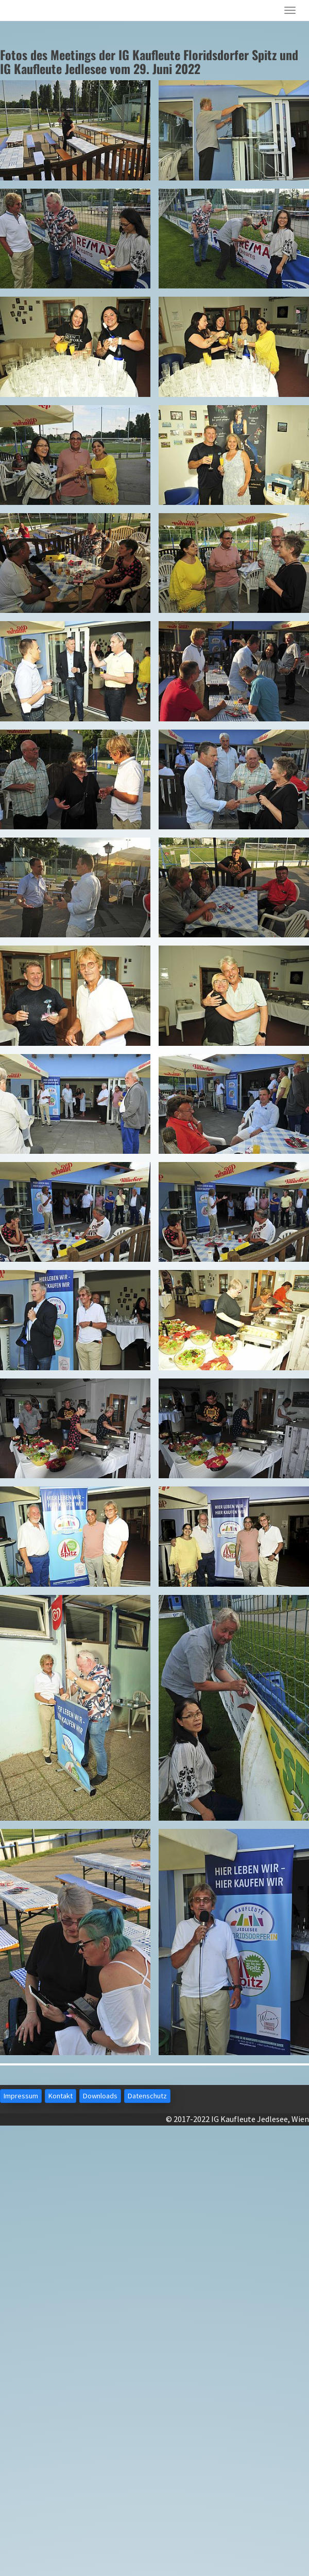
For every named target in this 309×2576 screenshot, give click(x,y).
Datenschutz (147, 2095)
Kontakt (60, 2095)
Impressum (21, 2095)
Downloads (100, 2095)
